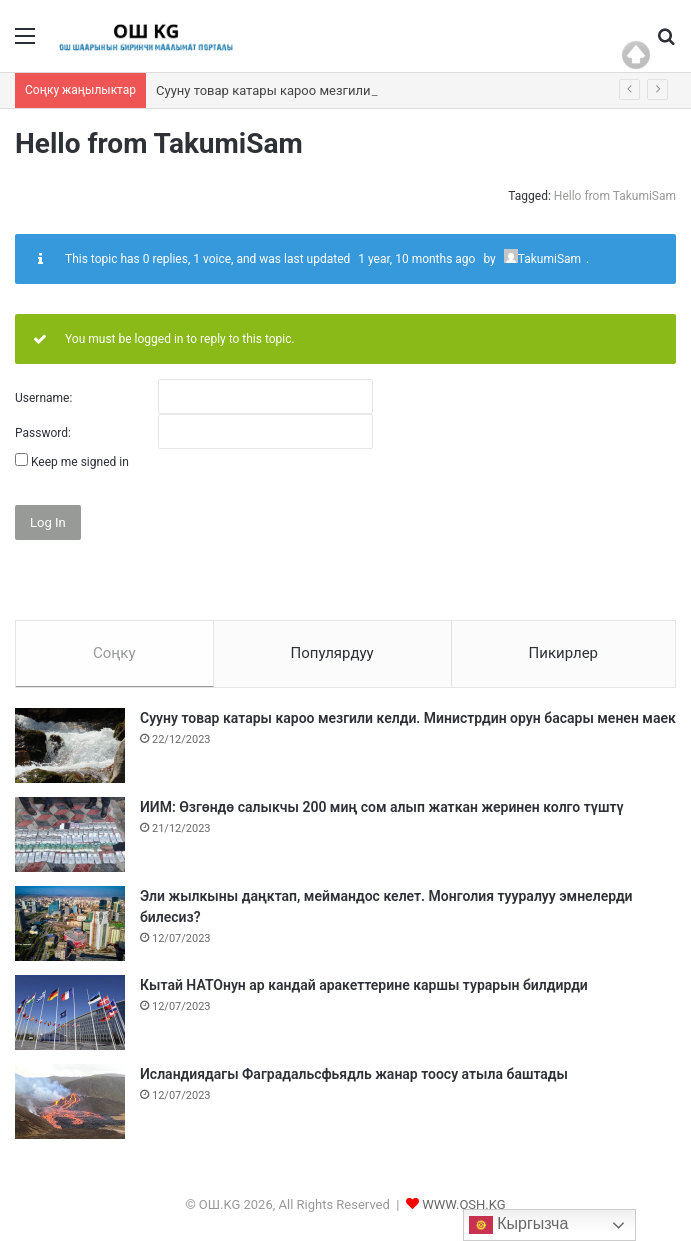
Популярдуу (331, 653)
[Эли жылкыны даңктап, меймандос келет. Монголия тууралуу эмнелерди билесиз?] (70, 923)
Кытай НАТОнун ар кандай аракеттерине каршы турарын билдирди (364, 985)
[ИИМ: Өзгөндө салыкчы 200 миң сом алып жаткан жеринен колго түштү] (70, 834)
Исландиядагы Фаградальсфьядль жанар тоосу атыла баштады (354, 1074)
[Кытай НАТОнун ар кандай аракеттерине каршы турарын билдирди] (70, 1012)
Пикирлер (564, 653)
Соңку (114, 653)
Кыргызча (519, 1225)
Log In (48, 522)
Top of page (636, 55)
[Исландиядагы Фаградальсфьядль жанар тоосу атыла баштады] (70, 1101)
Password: (43, 433)
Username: (43, 398)
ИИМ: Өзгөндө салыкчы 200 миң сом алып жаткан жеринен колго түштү (382, 807)
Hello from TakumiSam (615, 196)
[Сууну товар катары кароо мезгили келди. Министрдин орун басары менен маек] (70, 745)
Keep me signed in (80, 462)
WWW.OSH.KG (463, 1204)
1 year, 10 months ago (416, 259)
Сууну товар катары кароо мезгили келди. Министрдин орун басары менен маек (408, 718)
